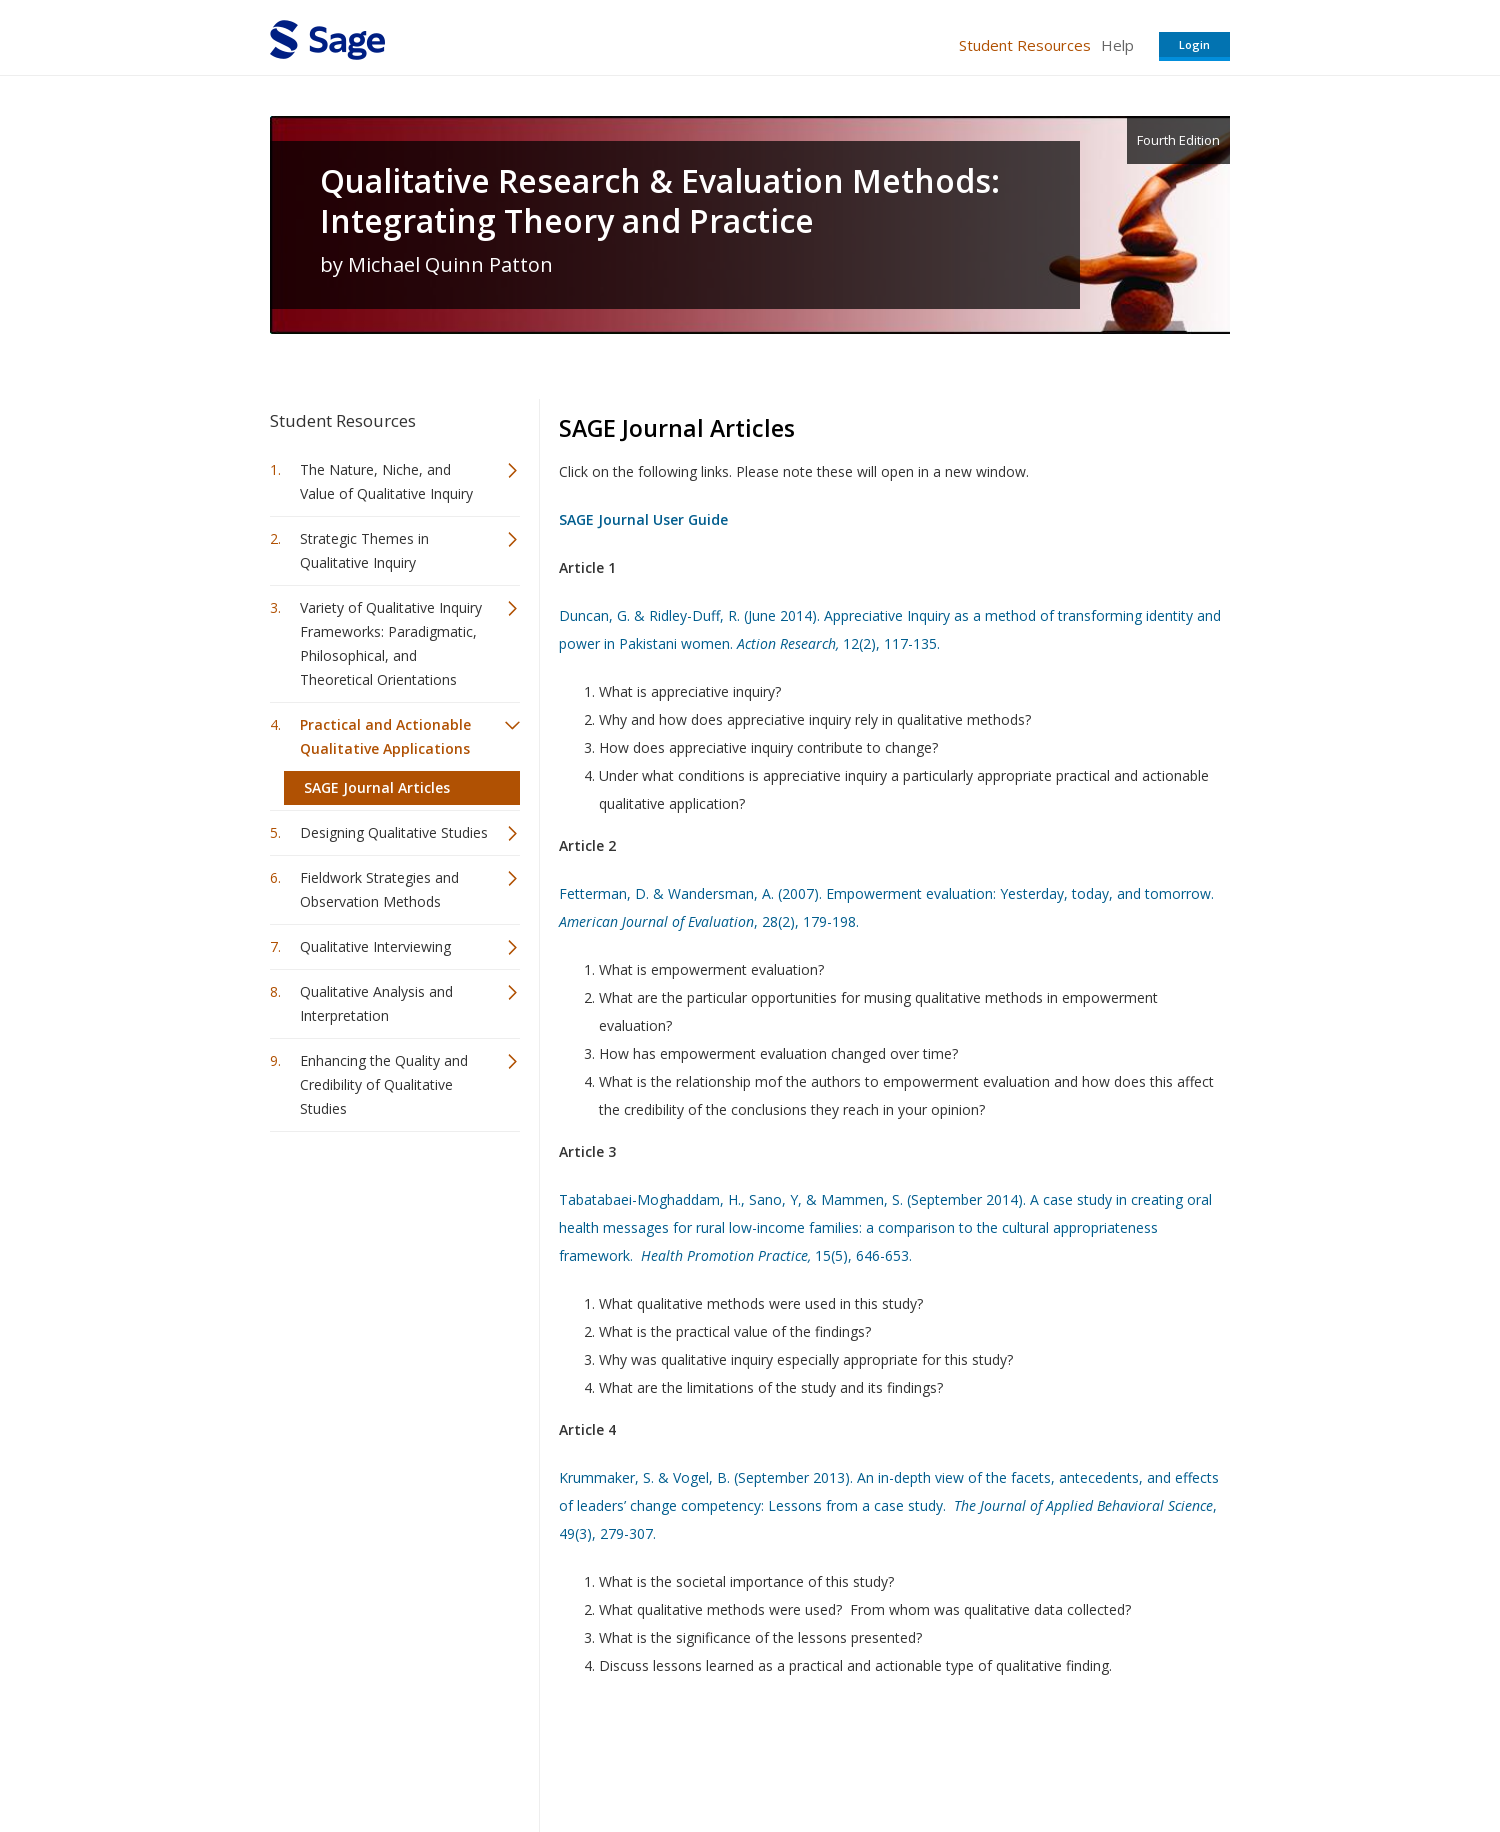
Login (1194, 44)
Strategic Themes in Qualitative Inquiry (364, 550)
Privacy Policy (1098, 1757)
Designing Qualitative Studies (394, 832)
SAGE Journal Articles (377, 787)
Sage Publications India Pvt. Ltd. (560, 1757)
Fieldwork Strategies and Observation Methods (379, 889)
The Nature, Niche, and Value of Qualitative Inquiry (386, 481)
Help (1117, 45)
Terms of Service (864, 1757)
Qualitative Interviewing (375, 946)
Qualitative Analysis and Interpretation (376, 1003)
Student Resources (1025, 45)
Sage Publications (384, 1757)
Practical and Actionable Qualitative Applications (385, 736)
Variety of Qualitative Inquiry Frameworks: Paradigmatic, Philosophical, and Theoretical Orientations (391, 643)
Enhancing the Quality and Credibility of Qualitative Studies (384, 1084)
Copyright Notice (986, 1757)
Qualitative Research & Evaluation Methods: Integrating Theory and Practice (660, 201)
